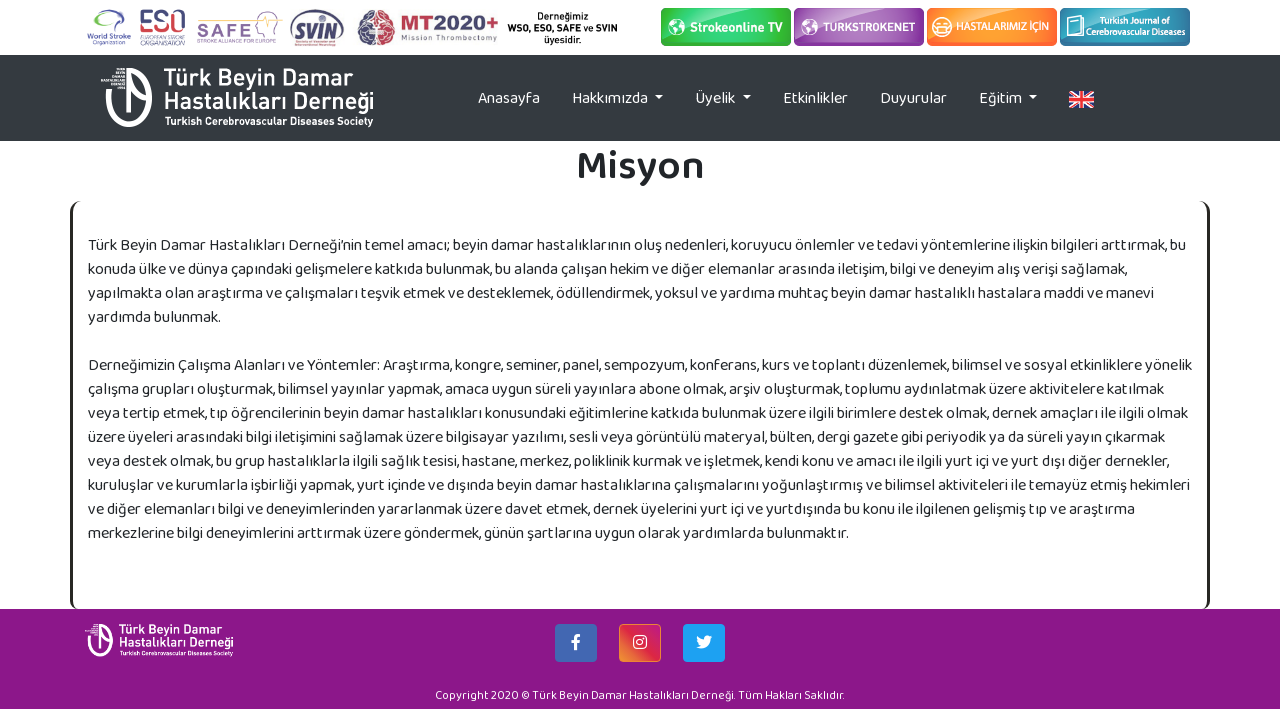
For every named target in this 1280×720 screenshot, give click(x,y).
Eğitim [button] (1002, 97)
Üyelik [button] (716, 97)
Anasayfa (517, 97)
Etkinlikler (815, 97)
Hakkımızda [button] (611, 97)
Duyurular (913, 97)
